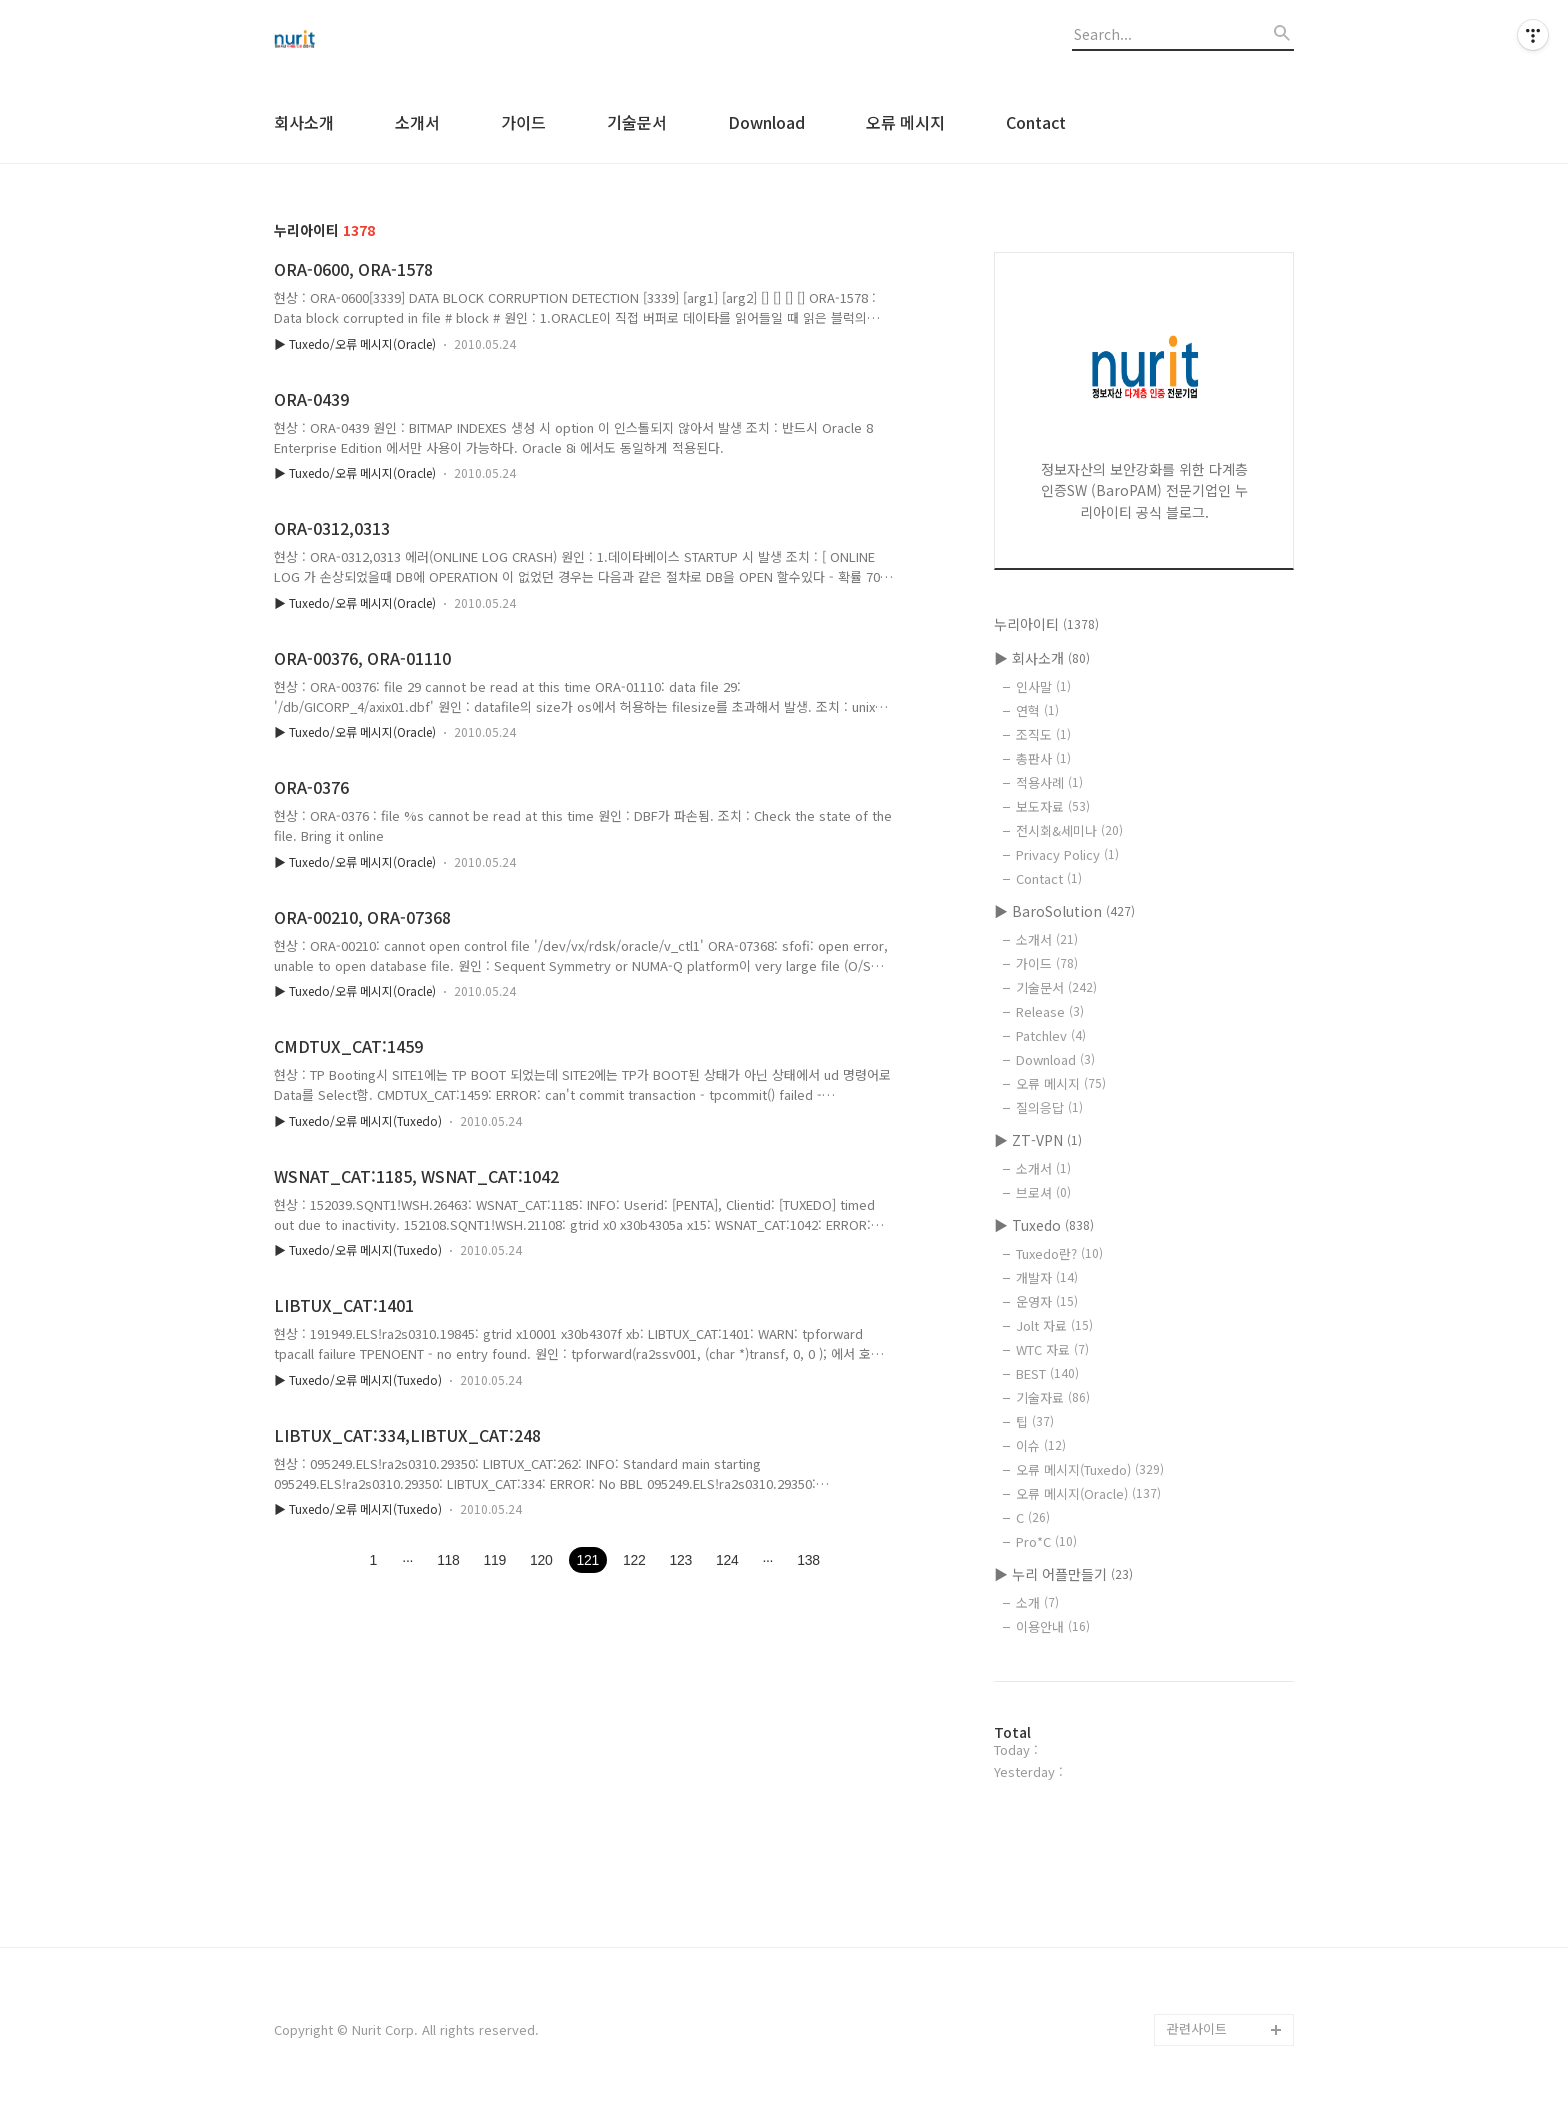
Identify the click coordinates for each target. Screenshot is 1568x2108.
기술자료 (1053, 1397)
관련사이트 (1197, 2028)
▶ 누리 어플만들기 (1063, 1574)
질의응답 (1049, 1107)
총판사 (1043, 758)
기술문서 (637, 122)
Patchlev (1051, 1035)
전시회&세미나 (1069, 830)
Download (766, 122)
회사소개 (304, 122)
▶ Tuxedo (1044, 1225)
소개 (1037, 1602)
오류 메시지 (905, 122)
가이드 (523, 122)
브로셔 (1043, 1192)
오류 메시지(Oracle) (1088, 1493)
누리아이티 (1046, 624)
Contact (1036, 122)
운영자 (1047, 1301)
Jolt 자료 (1054, 1325)
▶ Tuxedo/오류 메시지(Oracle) (355, 343)
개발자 (1047, 1277)
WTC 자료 (1052, 1349)
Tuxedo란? (1059, 1253)
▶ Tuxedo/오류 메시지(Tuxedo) (358, 1120)
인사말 (1043, 686)
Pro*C (1046, 1541)
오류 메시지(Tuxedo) (1090, 1469)
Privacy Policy (1067, 854)
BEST (1047, 1373)
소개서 (417, 122)
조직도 (1043, 734)
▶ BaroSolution (1064, 911)
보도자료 (1053, 806)
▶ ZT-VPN (1038, 1140)
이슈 (1041, 1445)
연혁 (1037, 710)
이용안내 (1053, 1626)
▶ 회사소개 (1042, 658)
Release (1050, 1011)
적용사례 (1049, 782)
